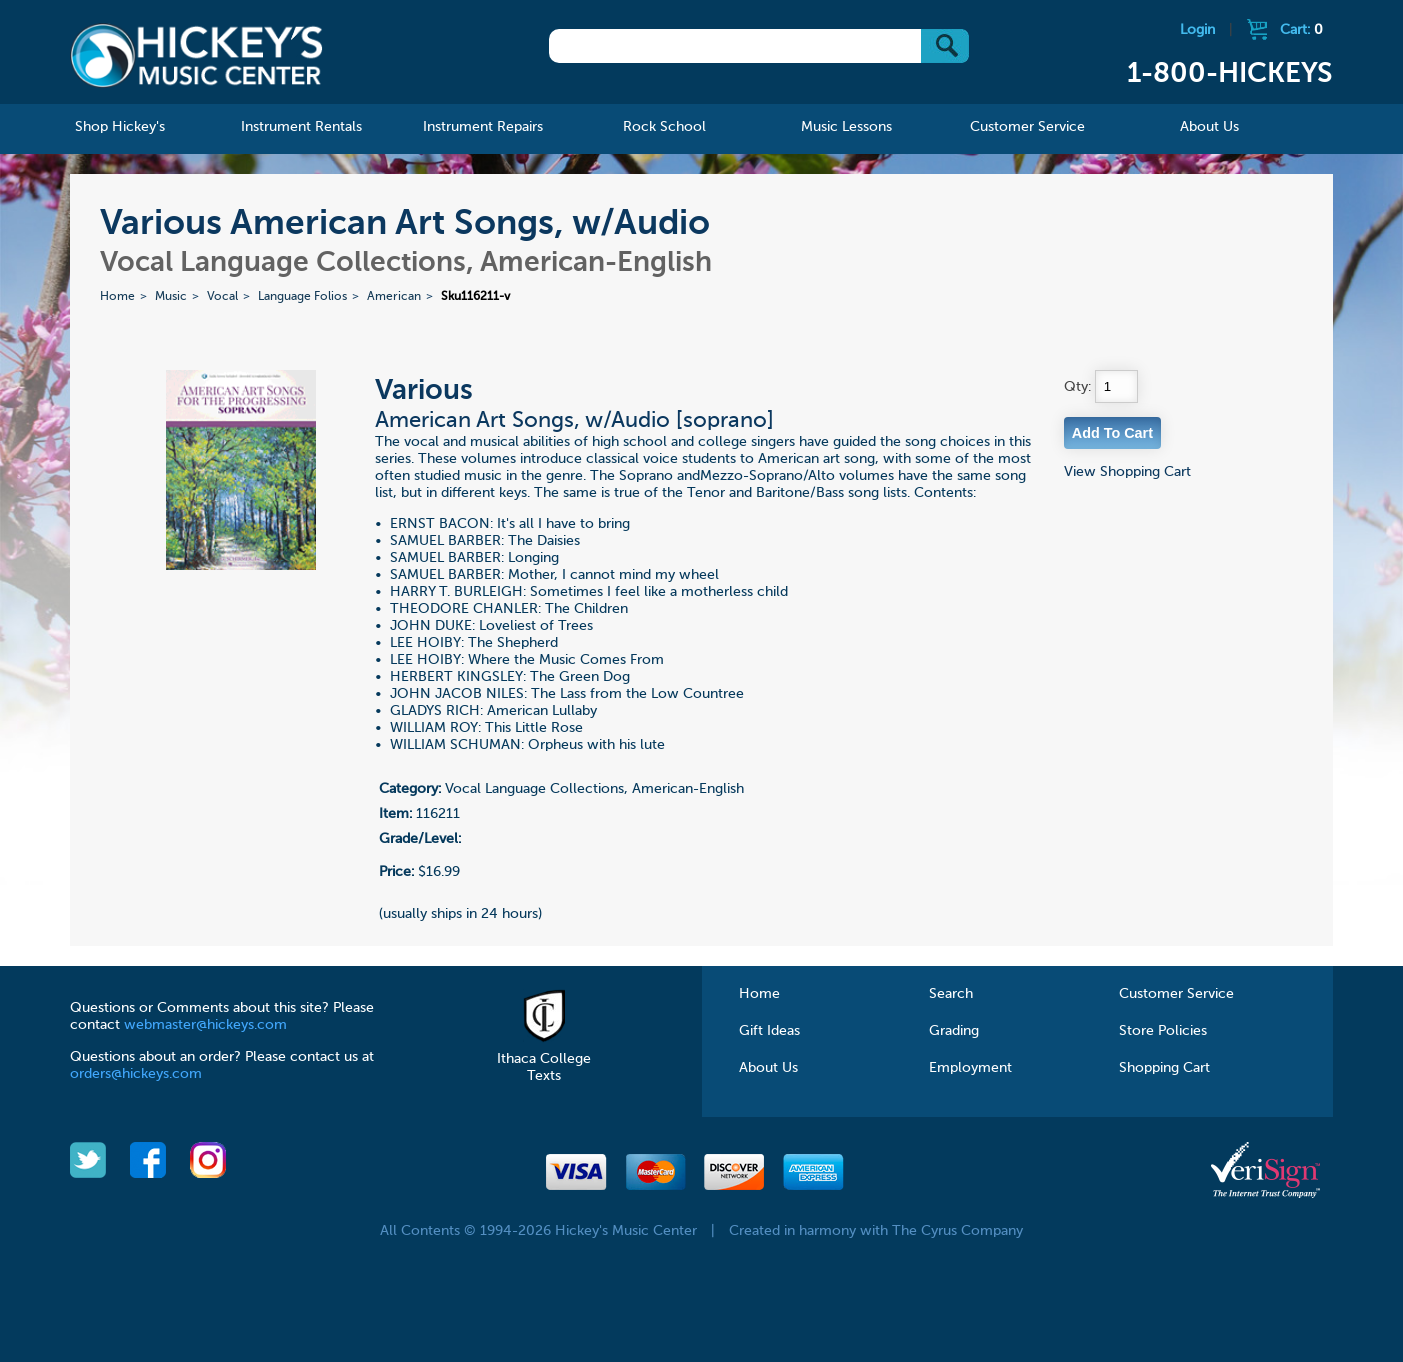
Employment (970, 1068)
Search (951, 994)
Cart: (1301, 30)
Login (1197, 30)
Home (117, 297)
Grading (954, 1031)
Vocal (222, 297)
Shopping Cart (1164, 1068)
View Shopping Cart (1127, 472)
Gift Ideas (769, 1031)
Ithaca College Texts (544, 1059)
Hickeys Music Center (196, 55)
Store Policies (1163, 1031)
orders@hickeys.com (136, 1074)
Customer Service (1176, 994)
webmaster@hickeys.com (205, 1025)
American (394, 297)
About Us (768, 1068)
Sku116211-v (475, 297)
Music (171, 297)
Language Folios (302, 297)
